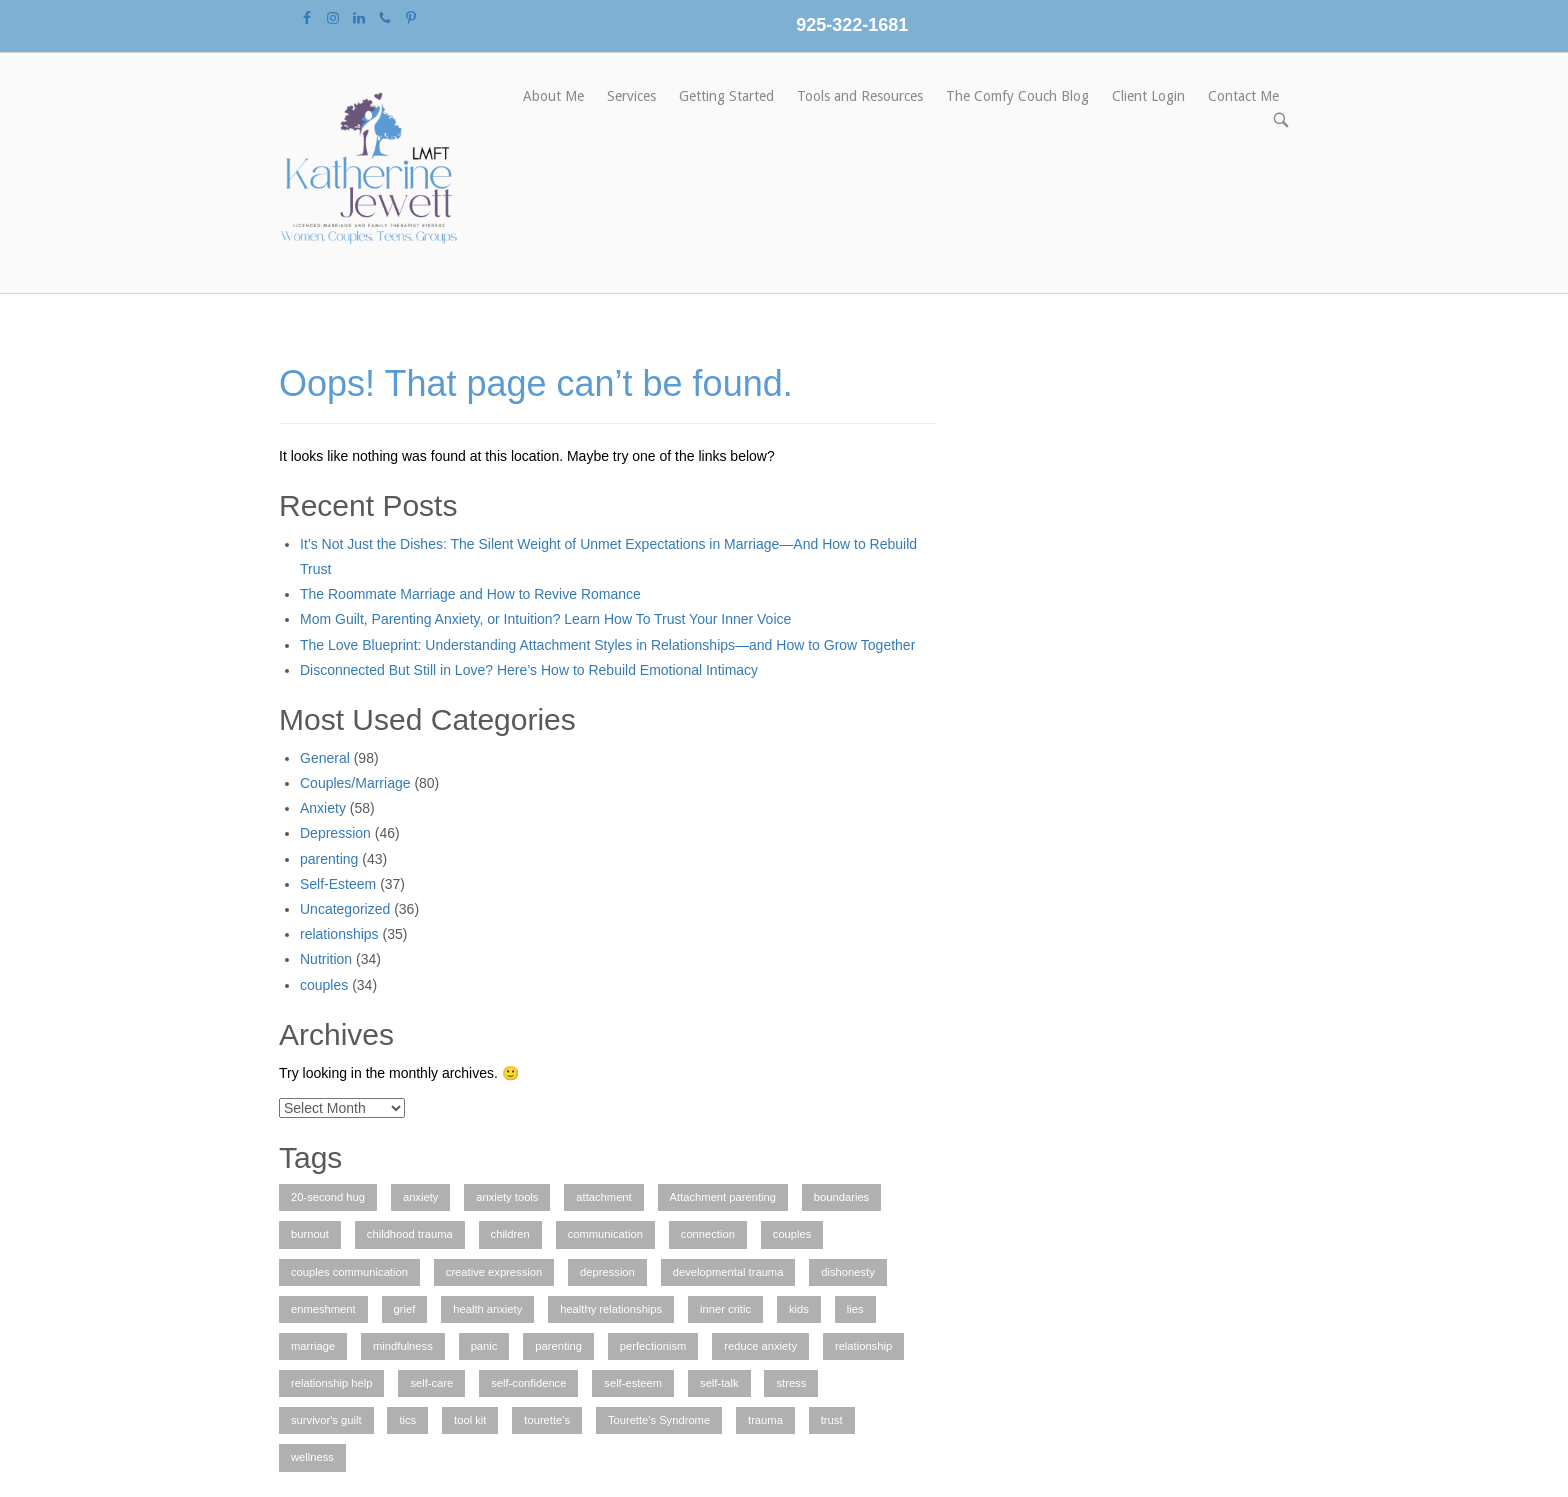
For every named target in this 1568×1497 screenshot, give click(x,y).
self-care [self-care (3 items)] (431, 1383)
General (325, 758)
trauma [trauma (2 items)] (765, 1420)
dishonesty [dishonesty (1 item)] (848, 1272)
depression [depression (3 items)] (607, 1272)
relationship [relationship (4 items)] (863, 1346)
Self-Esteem (338, 884)
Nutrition (326, 959)
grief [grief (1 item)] (405, 1309)
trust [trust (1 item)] (832, 1420)
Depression (335, 833)
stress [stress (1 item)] (791, 1383)
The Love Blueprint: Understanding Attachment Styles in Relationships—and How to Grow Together (607, 645)
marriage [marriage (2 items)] (313, 1346)
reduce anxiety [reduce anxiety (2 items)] (760, 1346)
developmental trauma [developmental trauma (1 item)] (728, 1272)
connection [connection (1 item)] (708, 1234)
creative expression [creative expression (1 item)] (494, 1272)
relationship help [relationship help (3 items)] (331, 1383)
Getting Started (726, 96)
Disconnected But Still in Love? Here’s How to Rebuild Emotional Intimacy (529, 670)
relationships (339, 934)
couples (324, 985)
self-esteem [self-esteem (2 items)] (633, 1383)
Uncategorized (345, 909)
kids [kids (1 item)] (799, 1309)
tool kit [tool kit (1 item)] (470, 1420)
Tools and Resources (860, 96)
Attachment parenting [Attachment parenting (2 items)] (723, 1197)
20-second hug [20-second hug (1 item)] (328, 1197)
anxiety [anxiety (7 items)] (420, 1197)
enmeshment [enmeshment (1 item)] (323, 1309)
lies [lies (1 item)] (855, 1309)
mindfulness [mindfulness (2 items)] (403, 1346)
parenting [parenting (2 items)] (558, 1346)
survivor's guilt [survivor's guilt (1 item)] (326, 1420)
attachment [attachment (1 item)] (603, 1197)
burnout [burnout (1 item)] (310, 1234)
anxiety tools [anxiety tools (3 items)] (507, 1197)
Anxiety (323, 808)
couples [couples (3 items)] (792, 1234)
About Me (553, 96)
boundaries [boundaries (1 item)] (841, 1197)
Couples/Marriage (355, 783)
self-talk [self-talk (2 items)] (719, 1383)
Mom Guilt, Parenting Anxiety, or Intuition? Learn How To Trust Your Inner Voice (545, 619)
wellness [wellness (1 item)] (312, 1457)
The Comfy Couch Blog (1017, 96)
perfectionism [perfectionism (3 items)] (653, 1346)
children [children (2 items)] (510, 1234)
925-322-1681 (852, 25)
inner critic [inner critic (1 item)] (725, 1309)
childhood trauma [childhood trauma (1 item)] (410, 1234)
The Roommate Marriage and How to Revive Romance (470, 594)
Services (631, 96)
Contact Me (1243, 96)
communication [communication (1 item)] (605, 1234)
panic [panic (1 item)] (484, 1346)
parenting (329, 859)
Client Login (1148, 96)
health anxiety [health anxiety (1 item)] (487, 1309)
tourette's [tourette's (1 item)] (547, 1420)
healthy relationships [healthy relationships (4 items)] (611, 1309)
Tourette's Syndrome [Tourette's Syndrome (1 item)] (659, 1420)
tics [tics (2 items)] (407, 1420)
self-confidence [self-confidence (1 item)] (528, 1383)
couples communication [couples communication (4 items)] (349, 1272)
